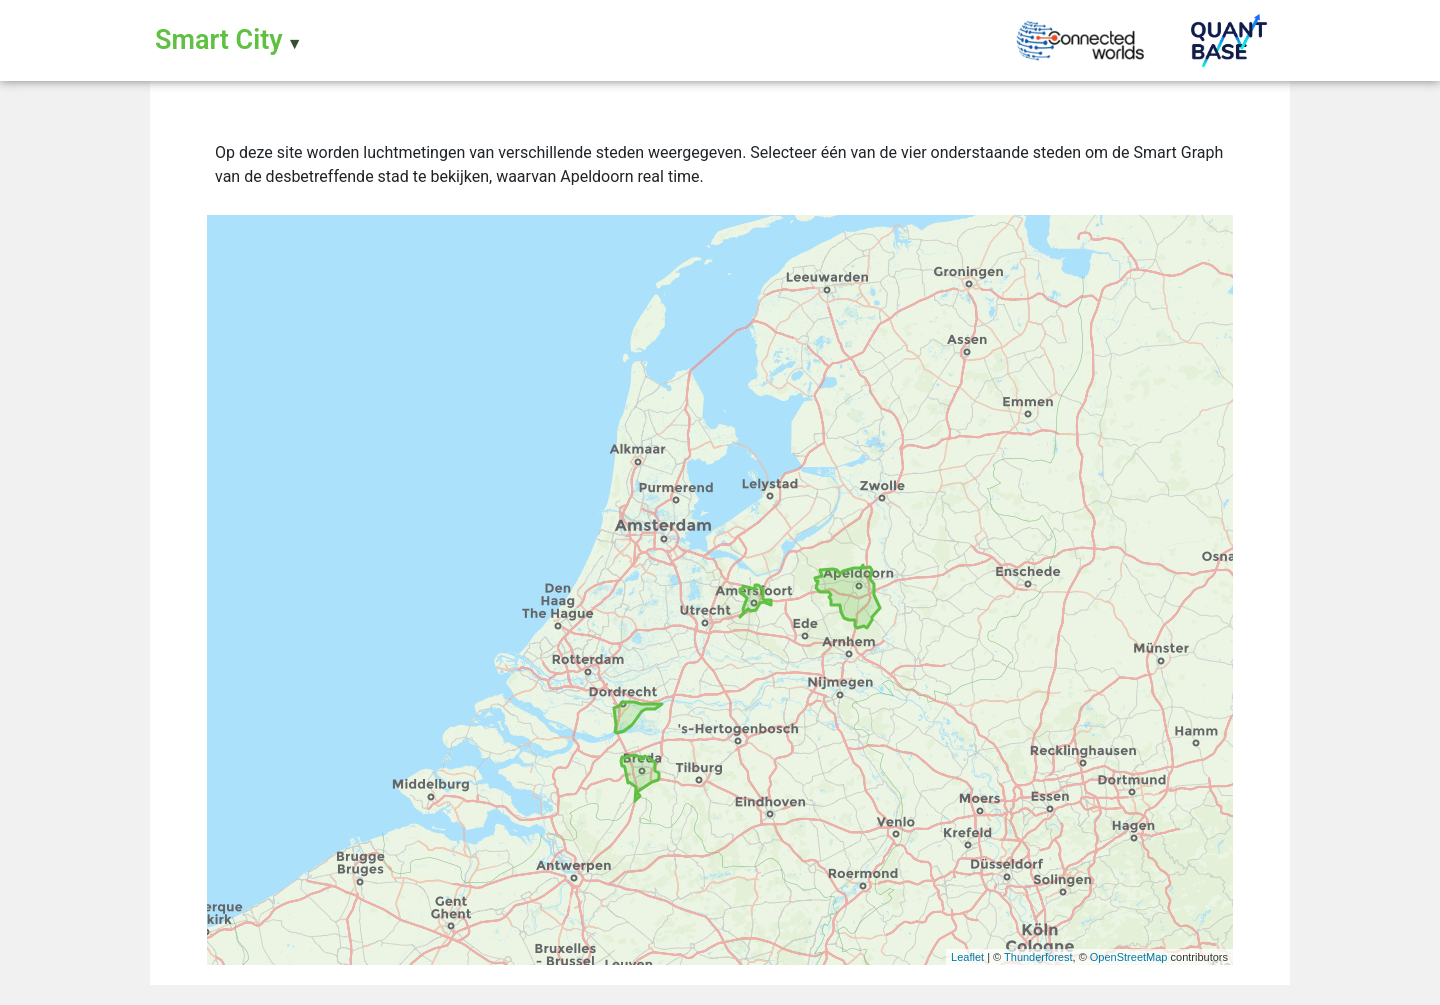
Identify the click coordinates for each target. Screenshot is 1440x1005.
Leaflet (967, 957)
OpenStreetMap (1129, 957)
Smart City (219, 40)
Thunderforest (1038, 957)
